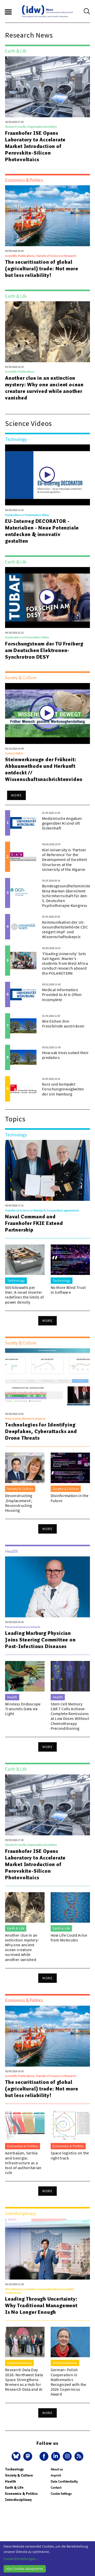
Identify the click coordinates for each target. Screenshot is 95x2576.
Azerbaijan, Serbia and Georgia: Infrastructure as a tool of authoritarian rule (23, 2162)
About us (57, 2469)
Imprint (56, 2475)
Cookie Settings (61, 2493)
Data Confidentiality (64, 2481)
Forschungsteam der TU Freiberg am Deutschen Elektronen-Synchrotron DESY (44, 650)
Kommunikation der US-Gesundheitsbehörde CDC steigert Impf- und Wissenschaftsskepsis (65, 929)
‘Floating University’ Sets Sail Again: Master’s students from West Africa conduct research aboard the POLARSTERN (65, 963)
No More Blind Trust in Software (68, 1290)
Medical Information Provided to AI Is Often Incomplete (62, 994)
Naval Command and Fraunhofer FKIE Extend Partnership (34, 1223)
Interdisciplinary (18, 2499)
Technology (14, 2469)
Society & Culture (19, 2475)
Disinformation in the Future (70, 1498)
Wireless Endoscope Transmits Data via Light (23, 1708)
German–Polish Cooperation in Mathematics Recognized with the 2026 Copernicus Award (68, 2382)
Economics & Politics (21, 2493)
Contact (56, 2487)
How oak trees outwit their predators (65, 1055)
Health (10, 2481)
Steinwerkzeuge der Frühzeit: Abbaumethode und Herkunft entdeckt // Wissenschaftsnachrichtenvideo (44, 769)
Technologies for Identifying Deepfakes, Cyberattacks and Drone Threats (41, 1431)
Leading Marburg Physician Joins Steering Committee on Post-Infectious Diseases (40, 1639)
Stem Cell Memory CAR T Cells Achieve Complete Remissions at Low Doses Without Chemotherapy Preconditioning (70, 1716)
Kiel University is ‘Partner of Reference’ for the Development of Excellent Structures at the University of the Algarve (64, 859)
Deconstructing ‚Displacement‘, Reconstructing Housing (18, 1503)
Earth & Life (14, 2487)
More (16, 795)
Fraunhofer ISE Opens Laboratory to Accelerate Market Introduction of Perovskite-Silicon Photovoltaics (35, 146)
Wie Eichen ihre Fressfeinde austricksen (63, 1023)
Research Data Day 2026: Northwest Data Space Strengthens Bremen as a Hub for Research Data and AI (24, 2379)
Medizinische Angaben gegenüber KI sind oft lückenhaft (62, 823)
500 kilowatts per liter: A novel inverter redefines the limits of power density (24, 1295)
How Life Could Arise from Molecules (69, 1937)
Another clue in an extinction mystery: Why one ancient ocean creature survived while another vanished (44, 388)
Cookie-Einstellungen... (21, 2558)
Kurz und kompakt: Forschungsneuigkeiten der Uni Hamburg (63, 1089)
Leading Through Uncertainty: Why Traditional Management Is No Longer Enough (41, 2305)
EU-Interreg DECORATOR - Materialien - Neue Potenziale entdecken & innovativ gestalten (42, 531)
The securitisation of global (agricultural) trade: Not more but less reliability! (41, 268)
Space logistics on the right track (70, 2155)
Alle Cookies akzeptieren (24, 2568)
